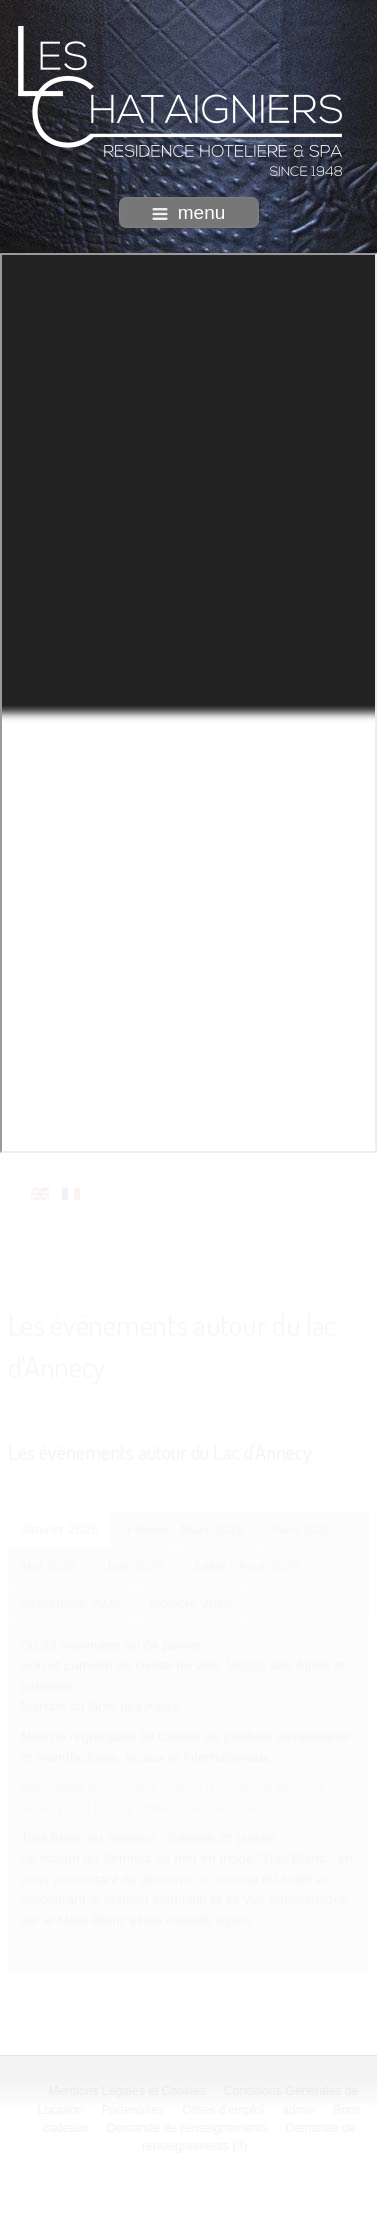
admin (299, 2110)
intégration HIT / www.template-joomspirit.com (189, 2199)
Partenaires (134, 2110)
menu (189, 212)
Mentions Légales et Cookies (128, 2091)
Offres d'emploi (224, 2110)
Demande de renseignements (188, 2128)
